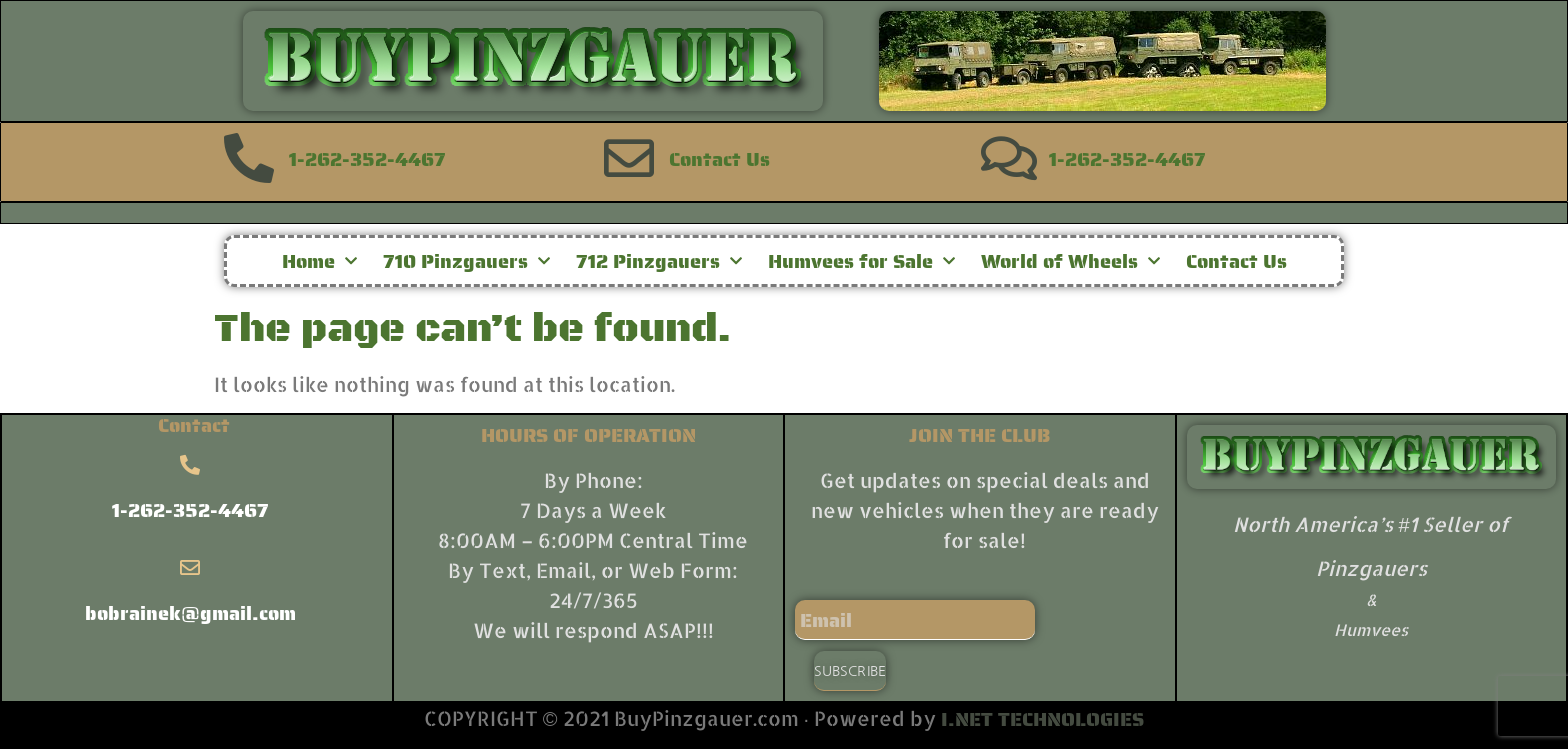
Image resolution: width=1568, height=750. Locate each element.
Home (319, 261)
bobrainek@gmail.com (190, 613)
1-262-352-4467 (367, 159)
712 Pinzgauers (659, 261)
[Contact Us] (629, 158)
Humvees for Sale (861, 261)
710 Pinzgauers (466, 261)
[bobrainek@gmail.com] (190, 568)
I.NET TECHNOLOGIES (1042, 719)
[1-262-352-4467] (249, 158)
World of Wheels (1070, 261)
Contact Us (719, 159)
